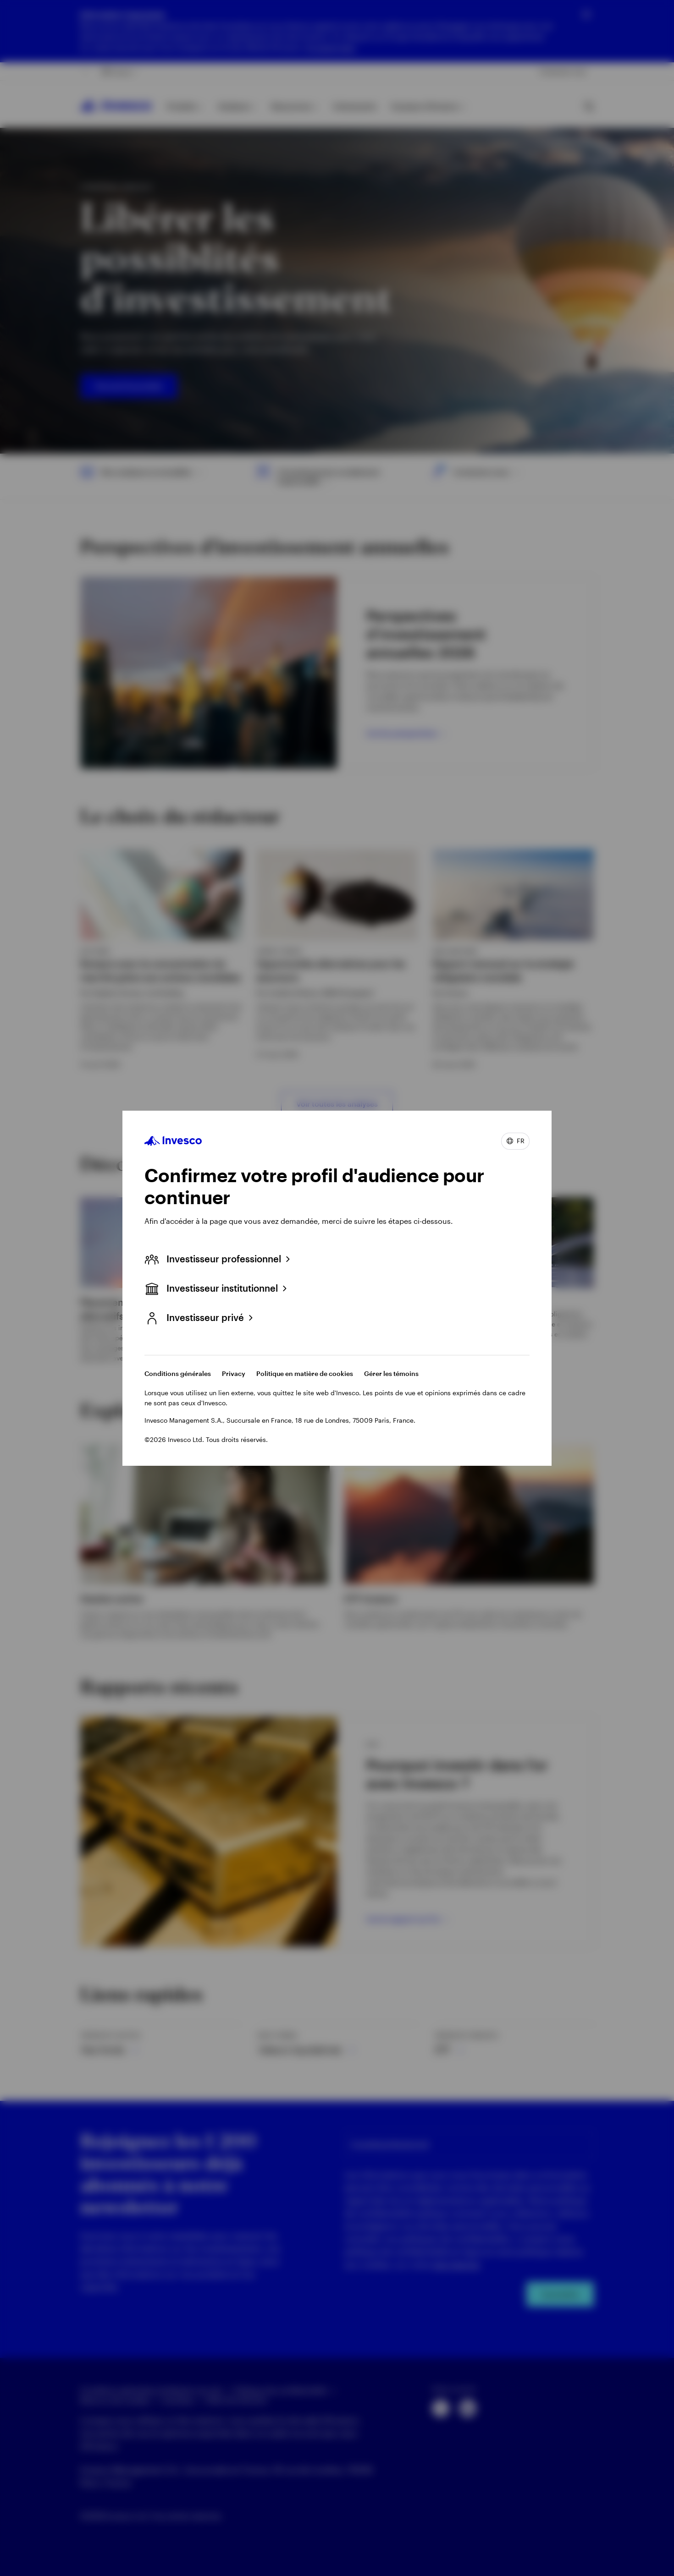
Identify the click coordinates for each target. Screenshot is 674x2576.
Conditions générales (177, 1373)
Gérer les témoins (391, 1373)
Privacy (233, 1373)
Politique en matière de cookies (304, 1373)
